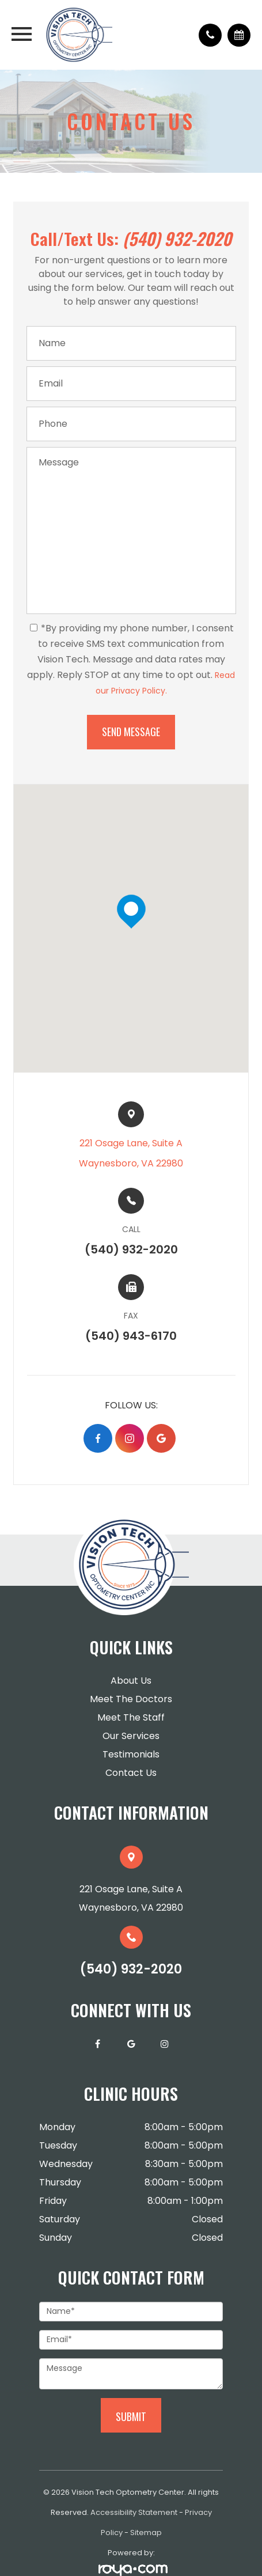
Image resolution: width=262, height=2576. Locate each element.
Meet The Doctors (131, 1699)
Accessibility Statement (133, 2512)
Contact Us (131, 1772)
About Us (131, 1680)
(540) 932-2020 (177, 238)
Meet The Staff (131, 1717)
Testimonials (131, 1754)
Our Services (131, 1735)
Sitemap (146, 2532)
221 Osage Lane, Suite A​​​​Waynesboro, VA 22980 (131, 1153)
